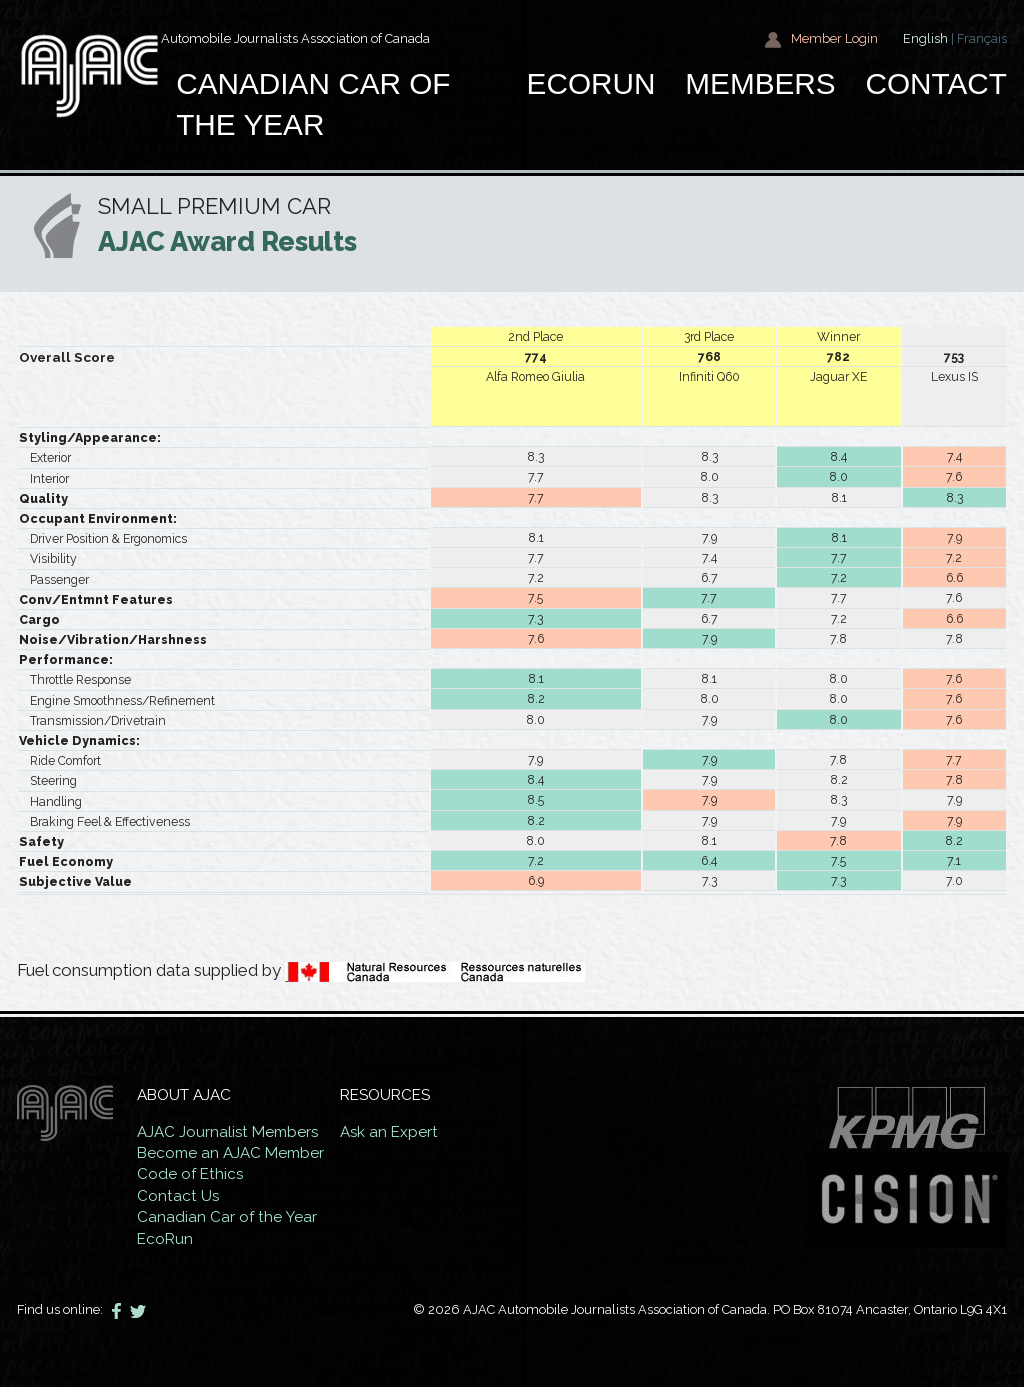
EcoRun (591, 83)
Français (982, 38)
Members (760, 83)
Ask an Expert (389, 1132)
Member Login (821, 39)
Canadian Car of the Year (227, 1217)
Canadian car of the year (313, 104)
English (925, 38)
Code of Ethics (190, 1174)
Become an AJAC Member (230, 1153)
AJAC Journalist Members (228, 1132)
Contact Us (178, 1196)
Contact (936, 83)
